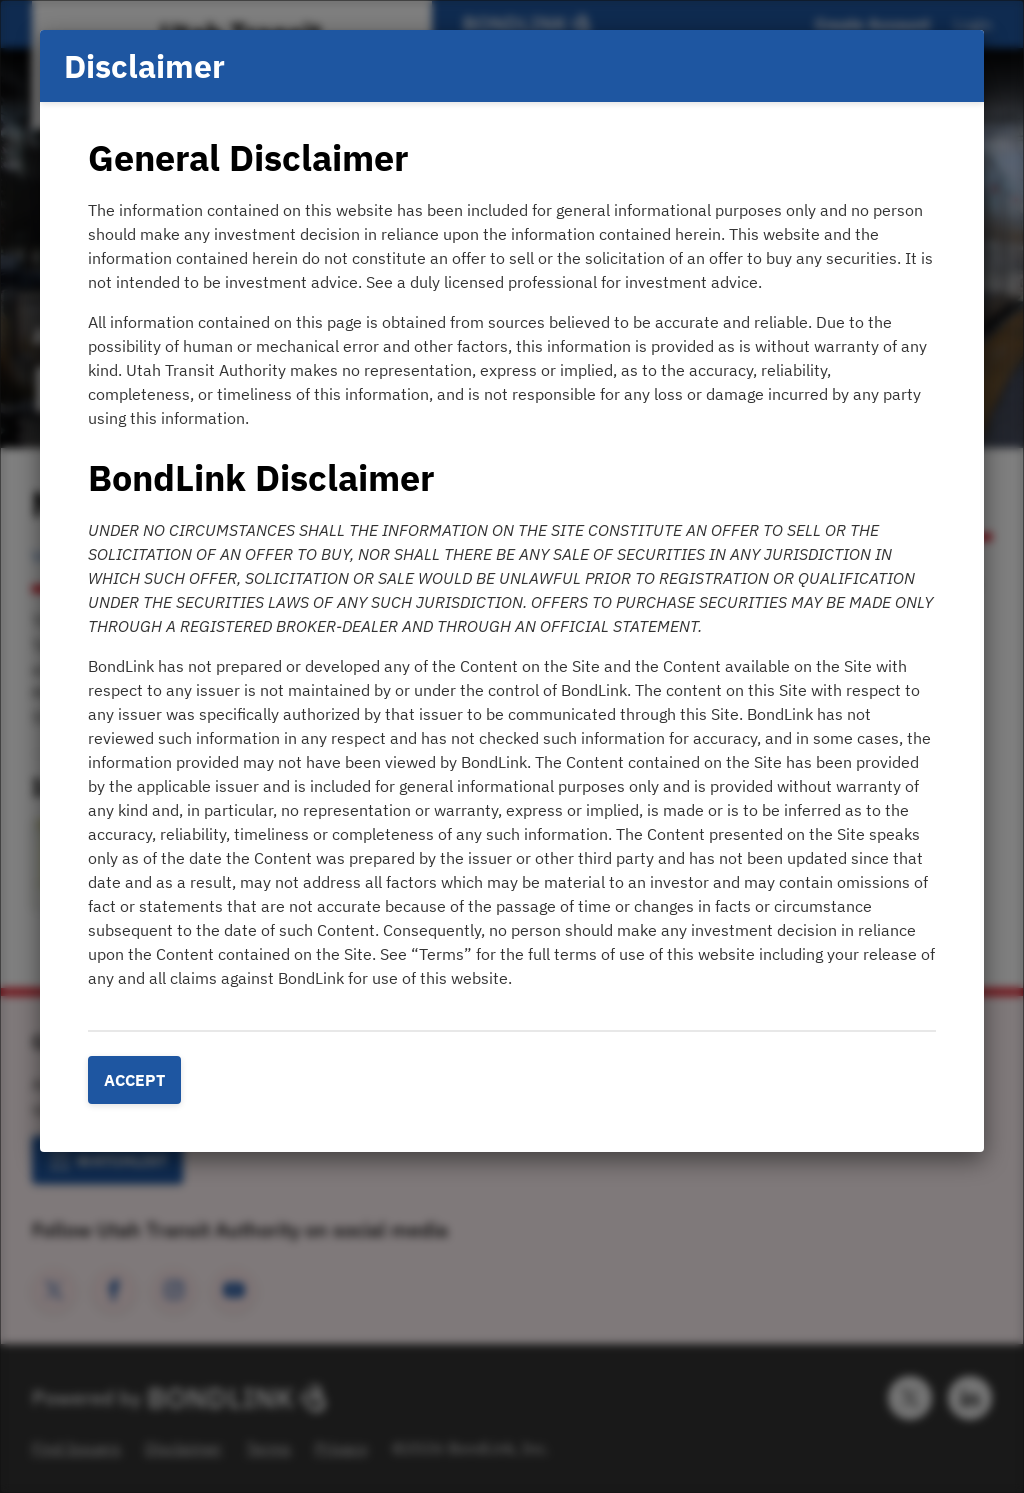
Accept (134, 1080)
